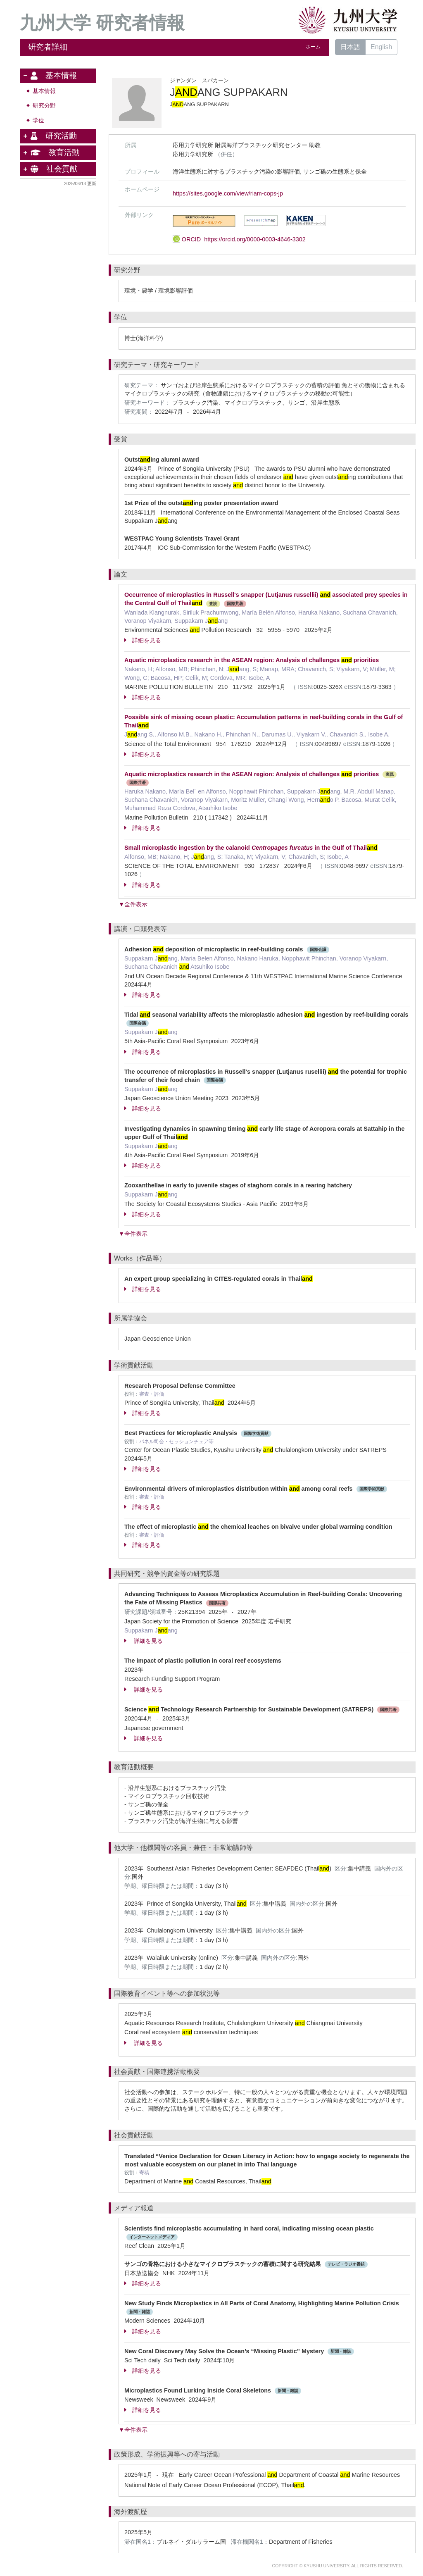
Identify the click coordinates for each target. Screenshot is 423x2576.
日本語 (350, 46)
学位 (38, 120)
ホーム (313, 47)
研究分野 (44, 105)
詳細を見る (142, 640)
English (381, 46)
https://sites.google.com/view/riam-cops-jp (228, 193)
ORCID (239, 239)
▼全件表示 (133, 904)
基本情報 (44, 91)
